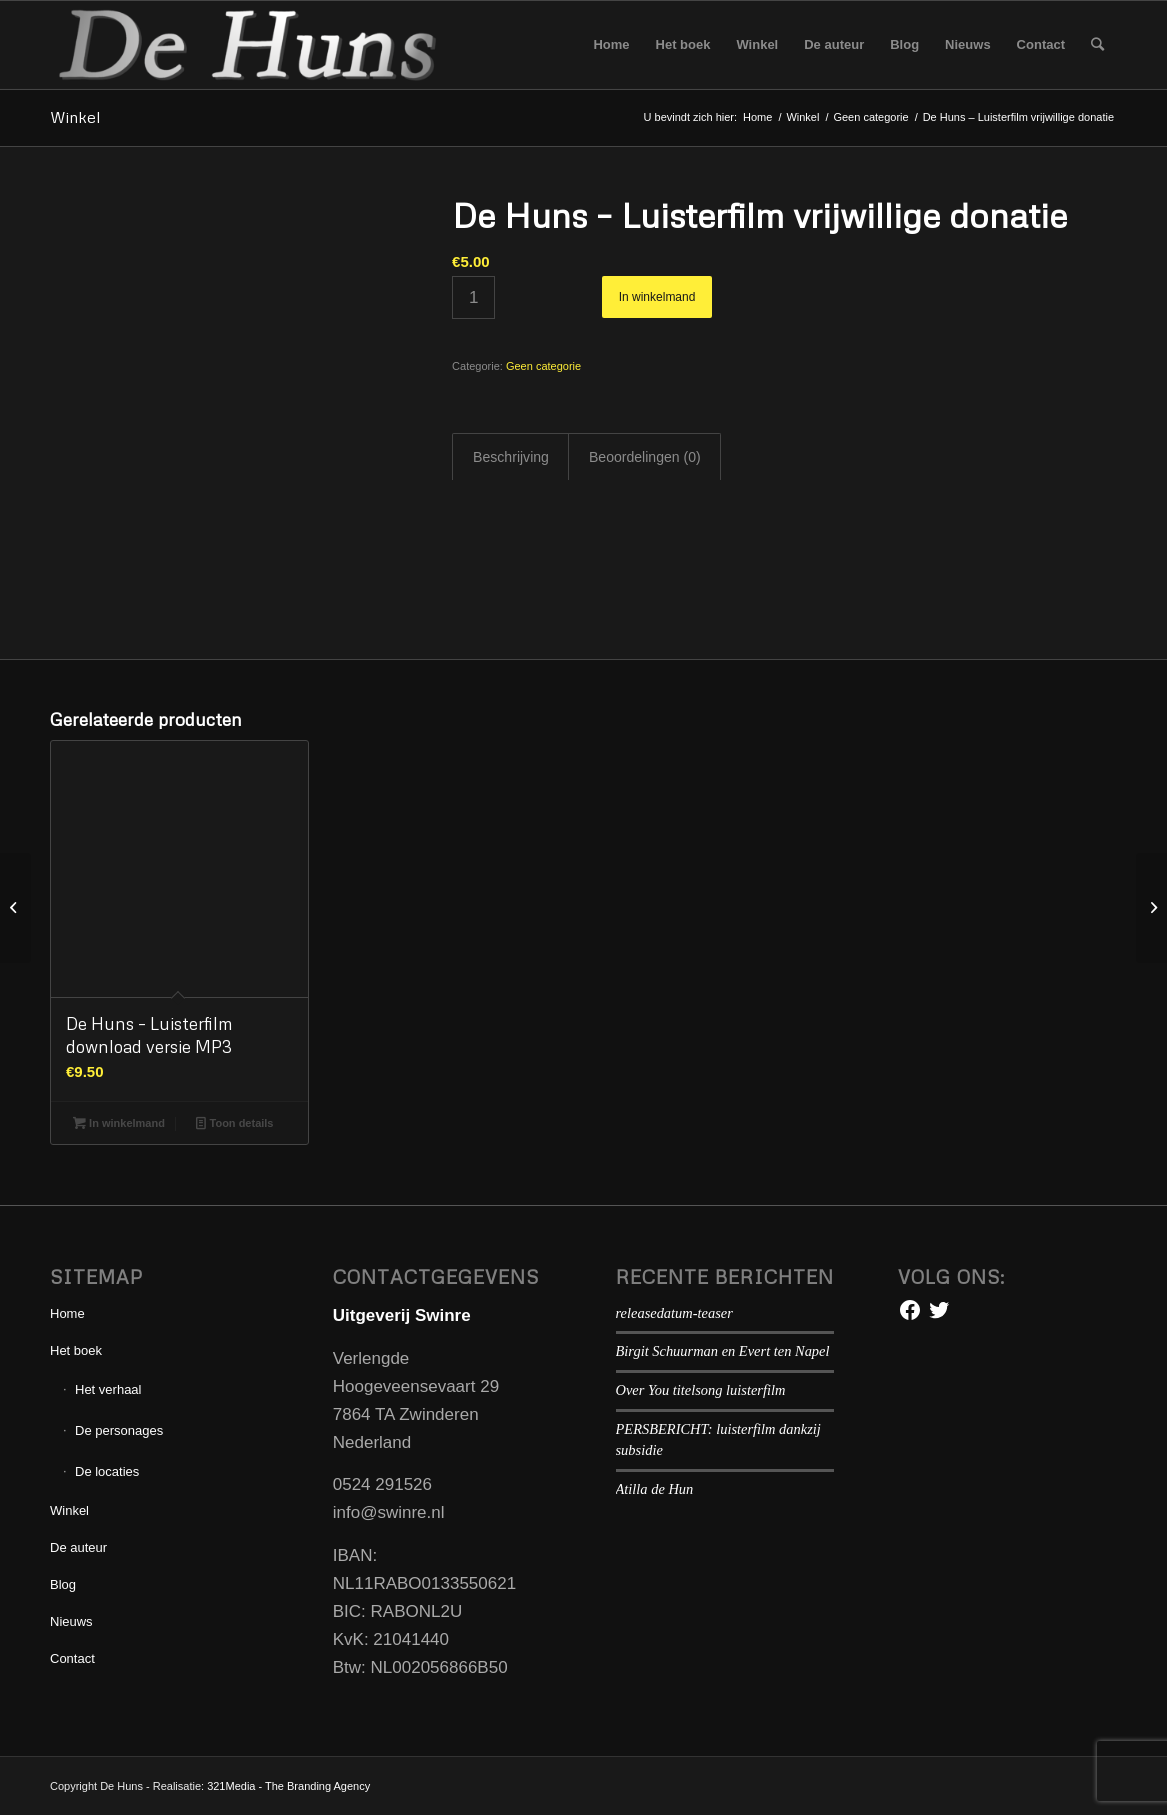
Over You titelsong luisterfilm (701, 1390)
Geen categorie (543, 366)
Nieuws (71, 1621)
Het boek (76, 1350)
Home (67, 1313)
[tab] (510, 457)
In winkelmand (657, 297)
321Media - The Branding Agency (288, 1786)
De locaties (107, 1471)
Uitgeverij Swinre (402, 1315)
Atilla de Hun (655, 1489)
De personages (119, 1430)
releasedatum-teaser (674, 1313)
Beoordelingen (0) (645, 457)
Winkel (75, 117)
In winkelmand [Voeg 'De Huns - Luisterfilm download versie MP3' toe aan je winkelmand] (119, 1123)
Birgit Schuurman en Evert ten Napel (723, 1351)
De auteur (78, 1547)
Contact (72, 1658)
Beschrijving (511, 457)
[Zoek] (1097, 45)
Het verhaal (108, 1389)
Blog (63, 1584)
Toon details (234, 1123)
